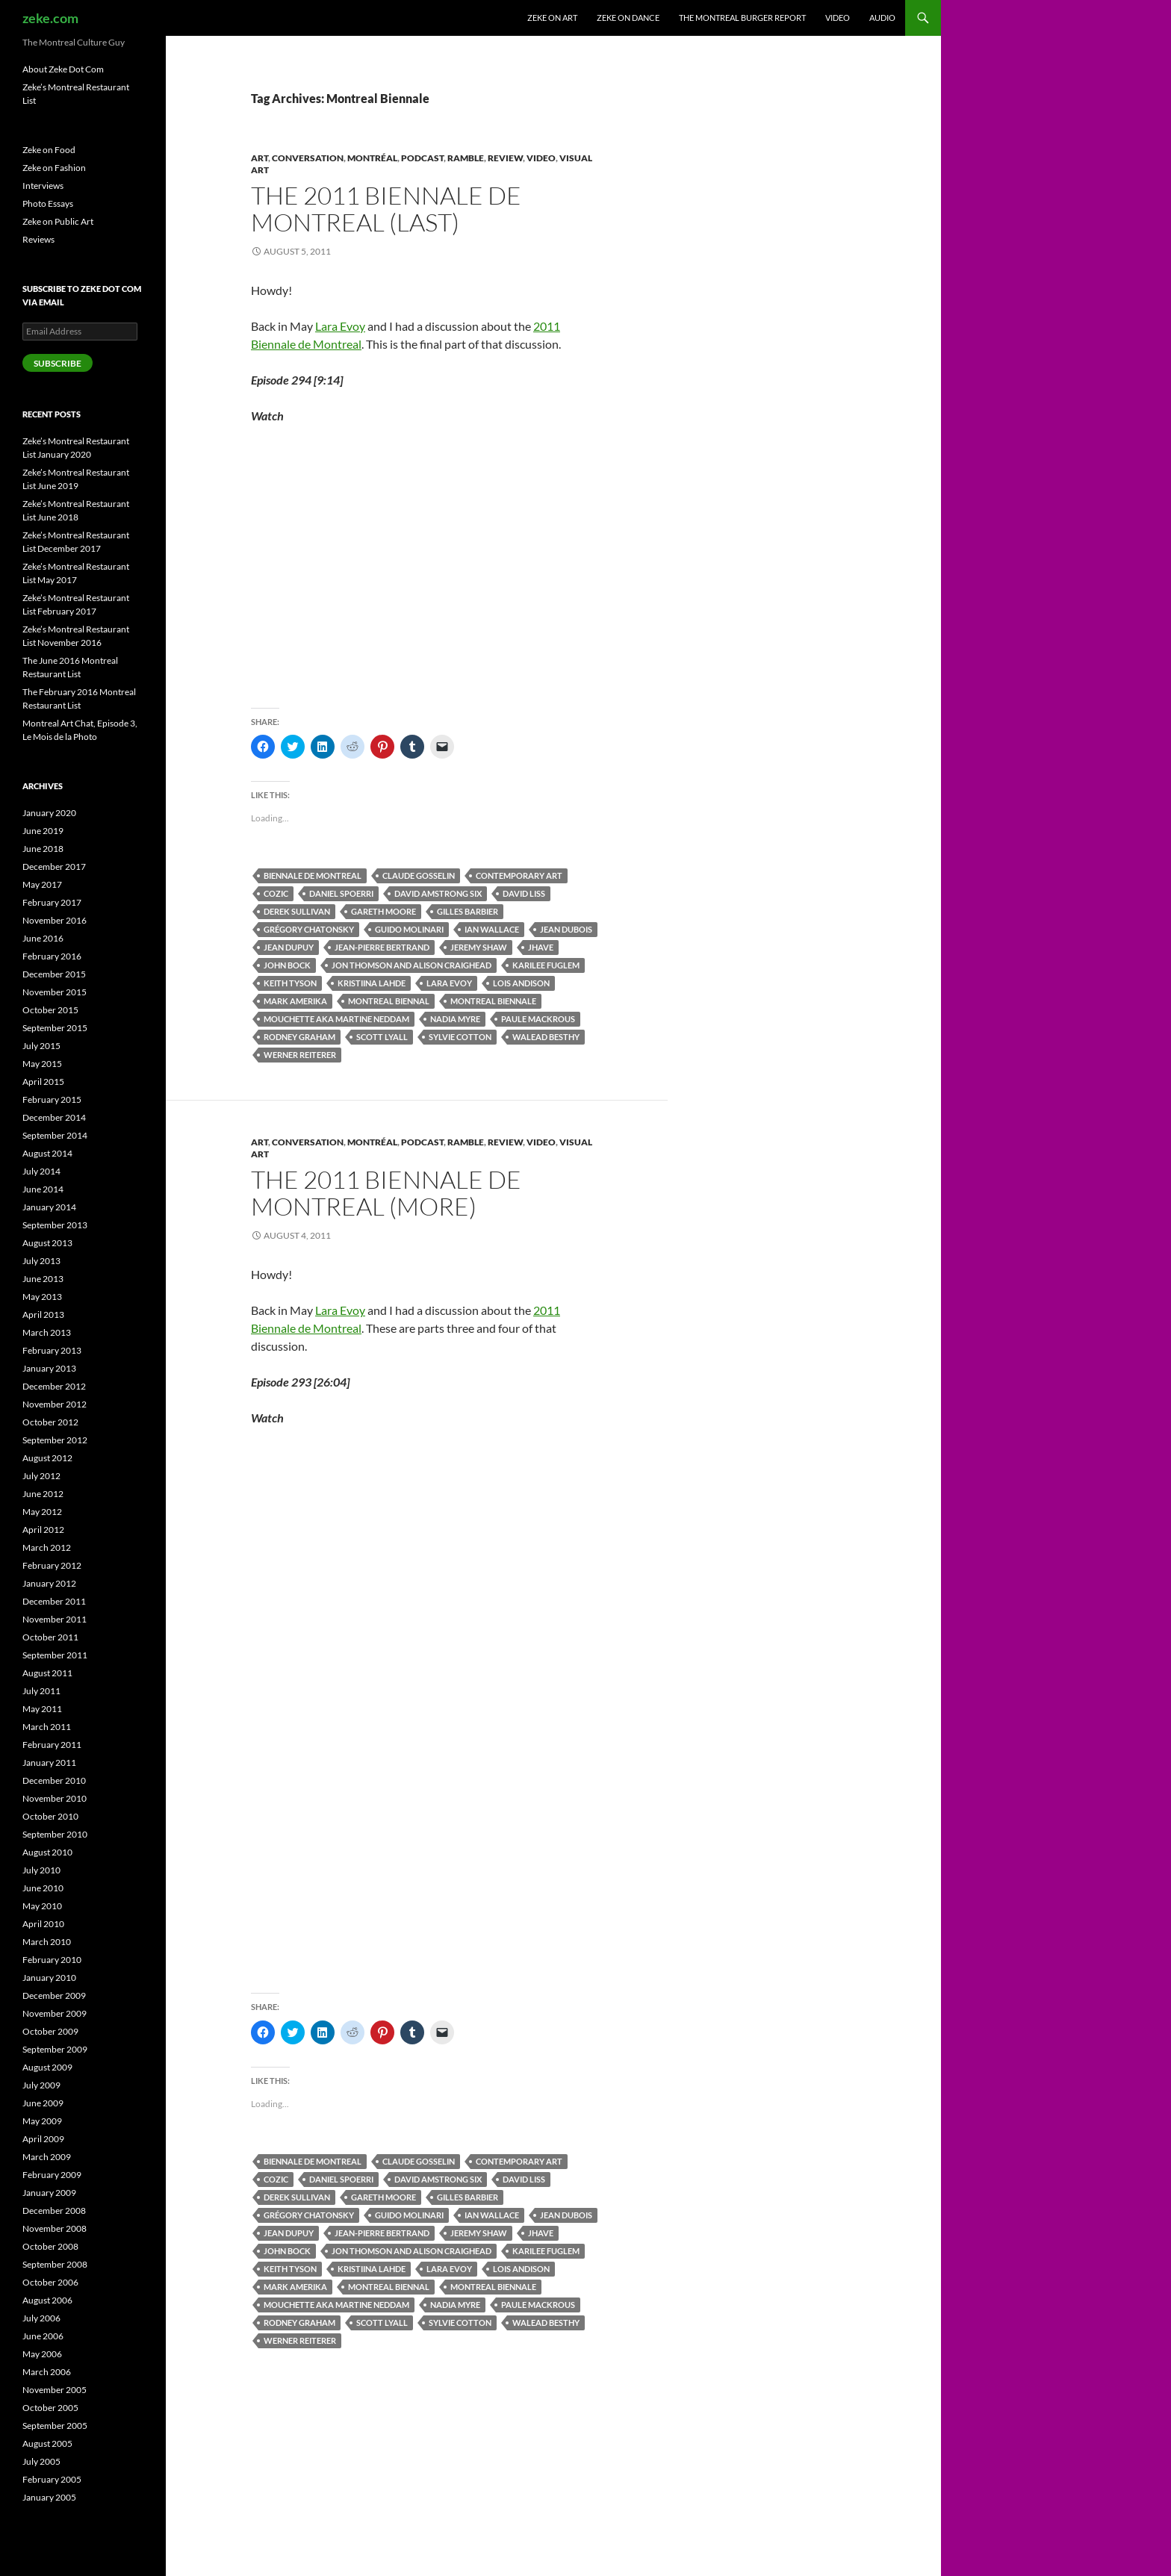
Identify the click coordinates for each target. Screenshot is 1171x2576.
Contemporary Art (519, 875)
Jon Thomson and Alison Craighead (411, 965)
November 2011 (54, 1619)
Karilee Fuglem (546, 965)
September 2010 (54, 1834)
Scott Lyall (382, 1037)
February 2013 (51, 1350)
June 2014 (42, 1189)
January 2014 (49, 1207)
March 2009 (46, 2156)
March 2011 (46, 1726)
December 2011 (54, 1601)
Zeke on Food (48, 149)
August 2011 (47, 1673)
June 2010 (42, 1888)
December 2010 (54, 1780)
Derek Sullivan (297, 911)
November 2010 (54, 1798)
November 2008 (54, 2228)
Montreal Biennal (388, 1001)
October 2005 (50, 2407)
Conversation (308, 158)
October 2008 (50, 2246)
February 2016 (51, 956)
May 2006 (42, 2353)
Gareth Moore (383, 911)
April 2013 (43, 1314)
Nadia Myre (455, 1019)
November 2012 (54, 1404)
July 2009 (41, 2085)
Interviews (42, 185)
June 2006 (42, 2336)
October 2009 (50, 2031)
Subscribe (57, 363)
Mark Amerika (295, 1001)
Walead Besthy (546, 1037)
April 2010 (43, 1923)
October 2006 (50, 2282)
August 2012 (47, 1457)
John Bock (287, 965)
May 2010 (42, 1905)
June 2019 (42, 830)
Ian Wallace (492, 929)
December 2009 (54, 1995)
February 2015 (51, 1099)
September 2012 (54, 1440)
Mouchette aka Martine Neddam (336, 1019)
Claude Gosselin (418, 875)
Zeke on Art (552, 17)
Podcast (422, 158)
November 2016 (54, 920)
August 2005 (47, 2443)
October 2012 (50, 1422)
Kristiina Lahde (372, 983)
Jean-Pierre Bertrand (382, 947)
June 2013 (42, 1278)
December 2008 (54, 2210)
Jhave (540, 947)
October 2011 (50, 1637)
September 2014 (54, 1135)
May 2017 (42, 884)
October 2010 (50, 1816)
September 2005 (54, 2425)
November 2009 (54, 2013)
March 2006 (46, 2371)
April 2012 (43, 1529)
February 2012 (51, 1565)
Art (259, 158)
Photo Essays (47, 203)
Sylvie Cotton (460, 1037)
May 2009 (42, 2121)
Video (837, 17)
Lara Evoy (340, 326)
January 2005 (49, 2497)
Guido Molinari (409, 929)
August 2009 (47, 2067)
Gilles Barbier (467, 911)
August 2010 (47, 1852)
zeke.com (50, 18)
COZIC (276, 893)
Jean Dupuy (289, 947)
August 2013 (47, 1242)
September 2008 (54, 2264)
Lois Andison (521, 983)
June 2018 (42, 848)
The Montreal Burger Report (742, 17)
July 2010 (41, 1870)
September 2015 (54, 1027)
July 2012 (41, 1475)
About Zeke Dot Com (63, 69)
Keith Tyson (290, 983)
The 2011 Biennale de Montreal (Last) (386, 208)
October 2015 (50, 1009)
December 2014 (54, 1117)
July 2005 (41, 2461)
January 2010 (49, 1977)
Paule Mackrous (538, 1019)
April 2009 (43, 2138)
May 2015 (42, 1063)
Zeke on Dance (628, 17)
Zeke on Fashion (54, 167)
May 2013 (42, 1296)
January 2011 (49, 1762)
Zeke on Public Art (57, 221)
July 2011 (41, 1690)
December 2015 (54, 974)
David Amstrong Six (438, 893)
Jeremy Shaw (478, 947)
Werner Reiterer (300, 1055)
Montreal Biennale (493, 1001)
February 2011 (51, 1744)
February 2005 (51, 2479)
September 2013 (54, 1225)
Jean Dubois (566, 929)
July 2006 (41, 2318)
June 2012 (42, 1493)
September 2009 (54, 2049)
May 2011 (42, 1708)
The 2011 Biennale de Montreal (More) (386, 1193)
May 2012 (42, 1511)
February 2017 (51, 902)
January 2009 (49, 2192)
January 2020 (49, 812)
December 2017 (54, 866)
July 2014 (41, 1171)
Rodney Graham (299, 1037)
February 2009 (51, 2174)
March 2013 (46, 1332)
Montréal (372, 158)
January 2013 (49, 1368)
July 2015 (41, 1045)
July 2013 (41, 1260)
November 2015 (54, 992)
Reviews (38, 239)
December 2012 (54, 1386)
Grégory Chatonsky (309, 929)
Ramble (465, 158)
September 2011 (54, 1655)
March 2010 (46, 1941)
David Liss (524, 893)
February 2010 (51, 1959)
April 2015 (43, 1081)
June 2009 (42, 2103)
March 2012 (46, 1547)
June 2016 (42, 938)
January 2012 (49, 1583)
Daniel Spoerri (341, 893)
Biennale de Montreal (312, 875)
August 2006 (47, 2300)
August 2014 (47, 1153)
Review (505, 158)
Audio (882, 17)
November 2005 (54, 2389)
